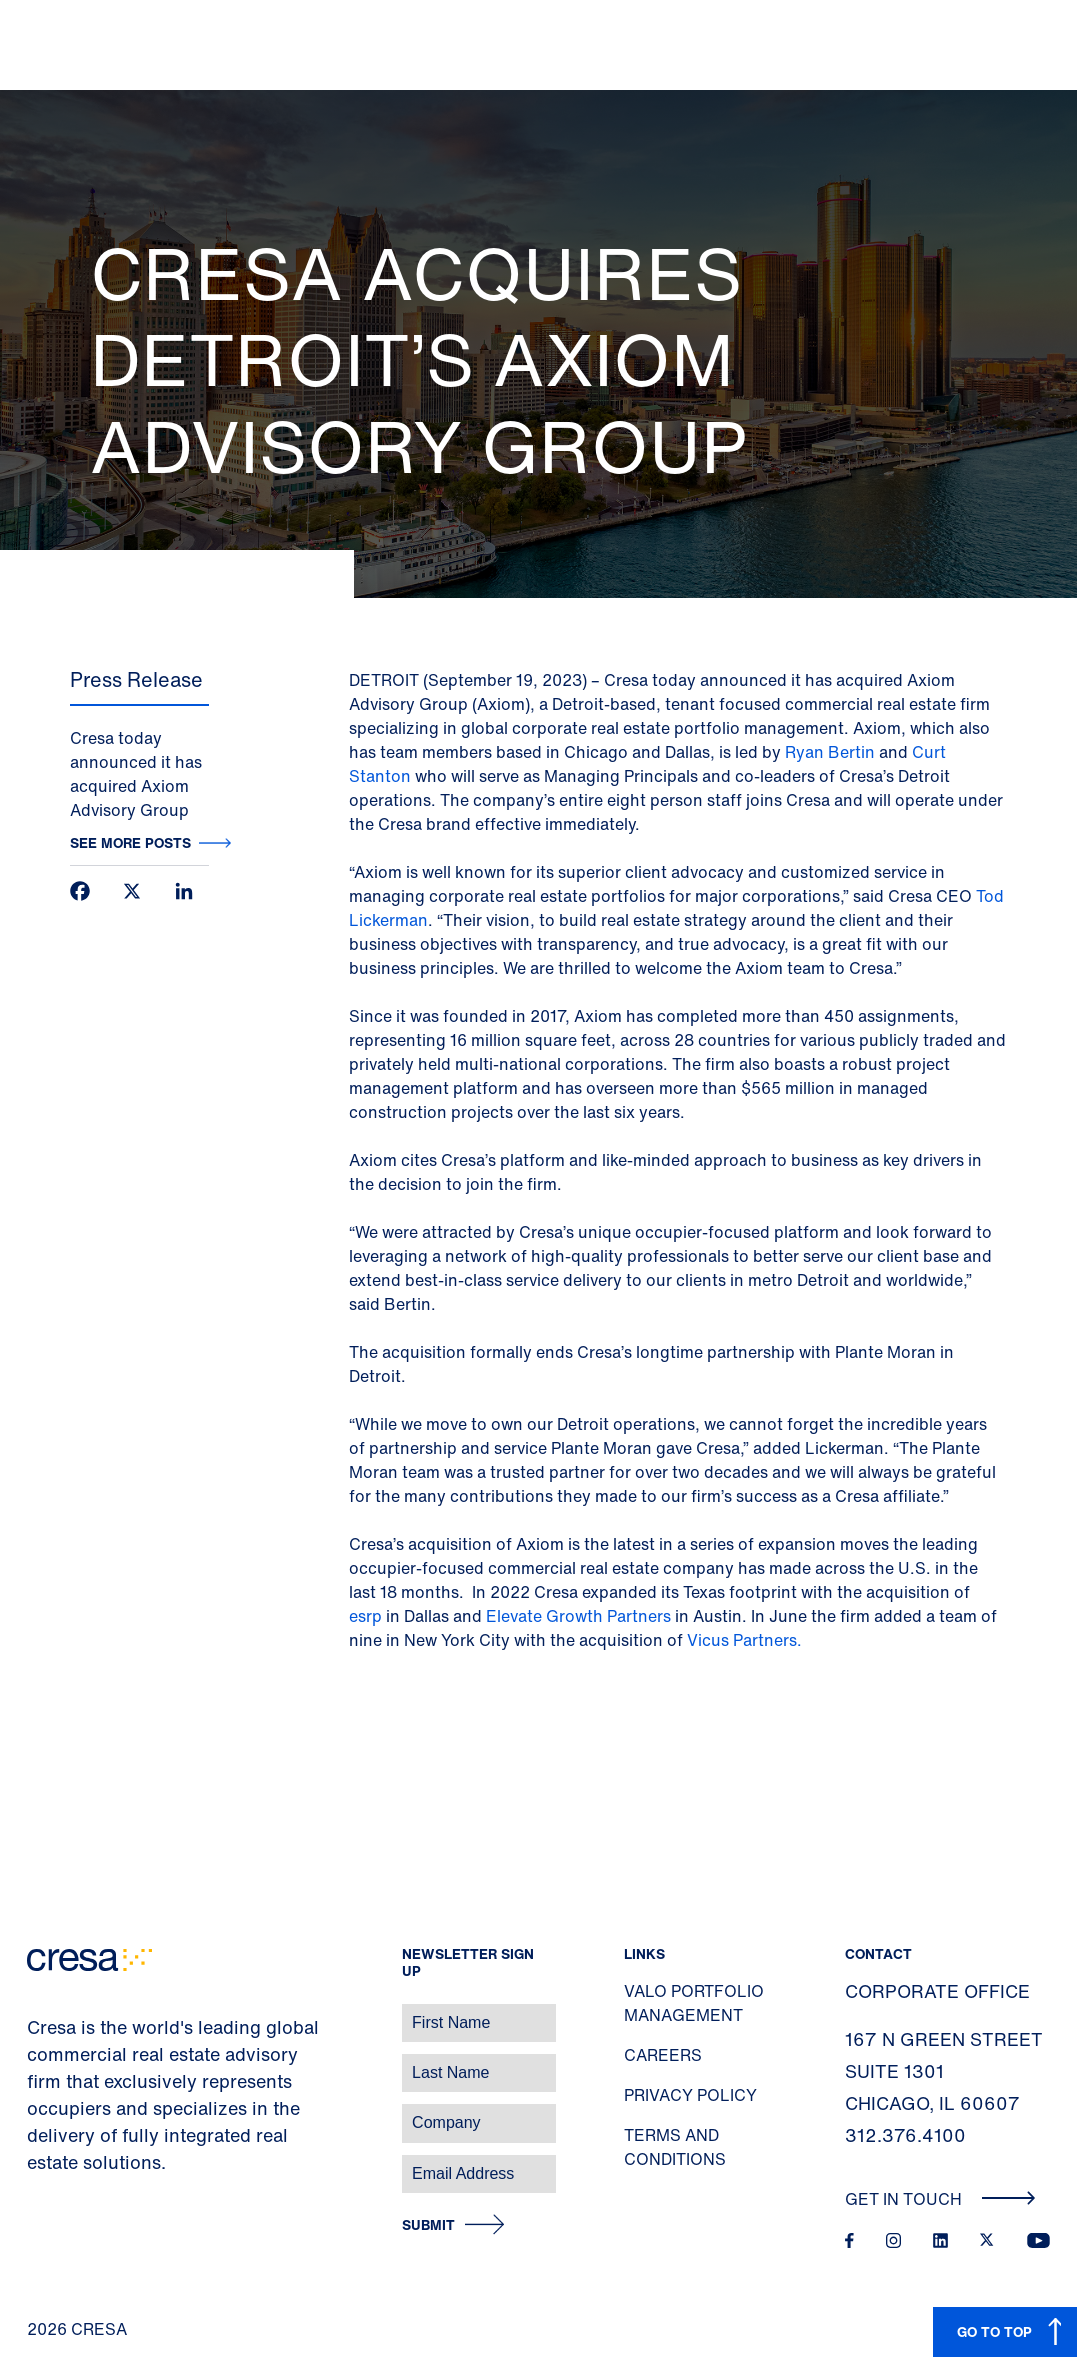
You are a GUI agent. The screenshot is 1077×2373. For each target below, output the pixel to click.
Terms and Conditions (675, 2147)
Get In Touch (940, 2199)
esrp (365, 1616)
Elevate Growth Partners (578, 1616)
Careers (663, 2055)
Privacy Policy (690, 2095)
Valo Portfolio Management (694, 2003)
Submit (428, 2225)
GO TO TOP (994, 2331)
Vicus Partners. (744, 1640)
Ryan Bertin (830, 752)
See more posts (130, 842)
